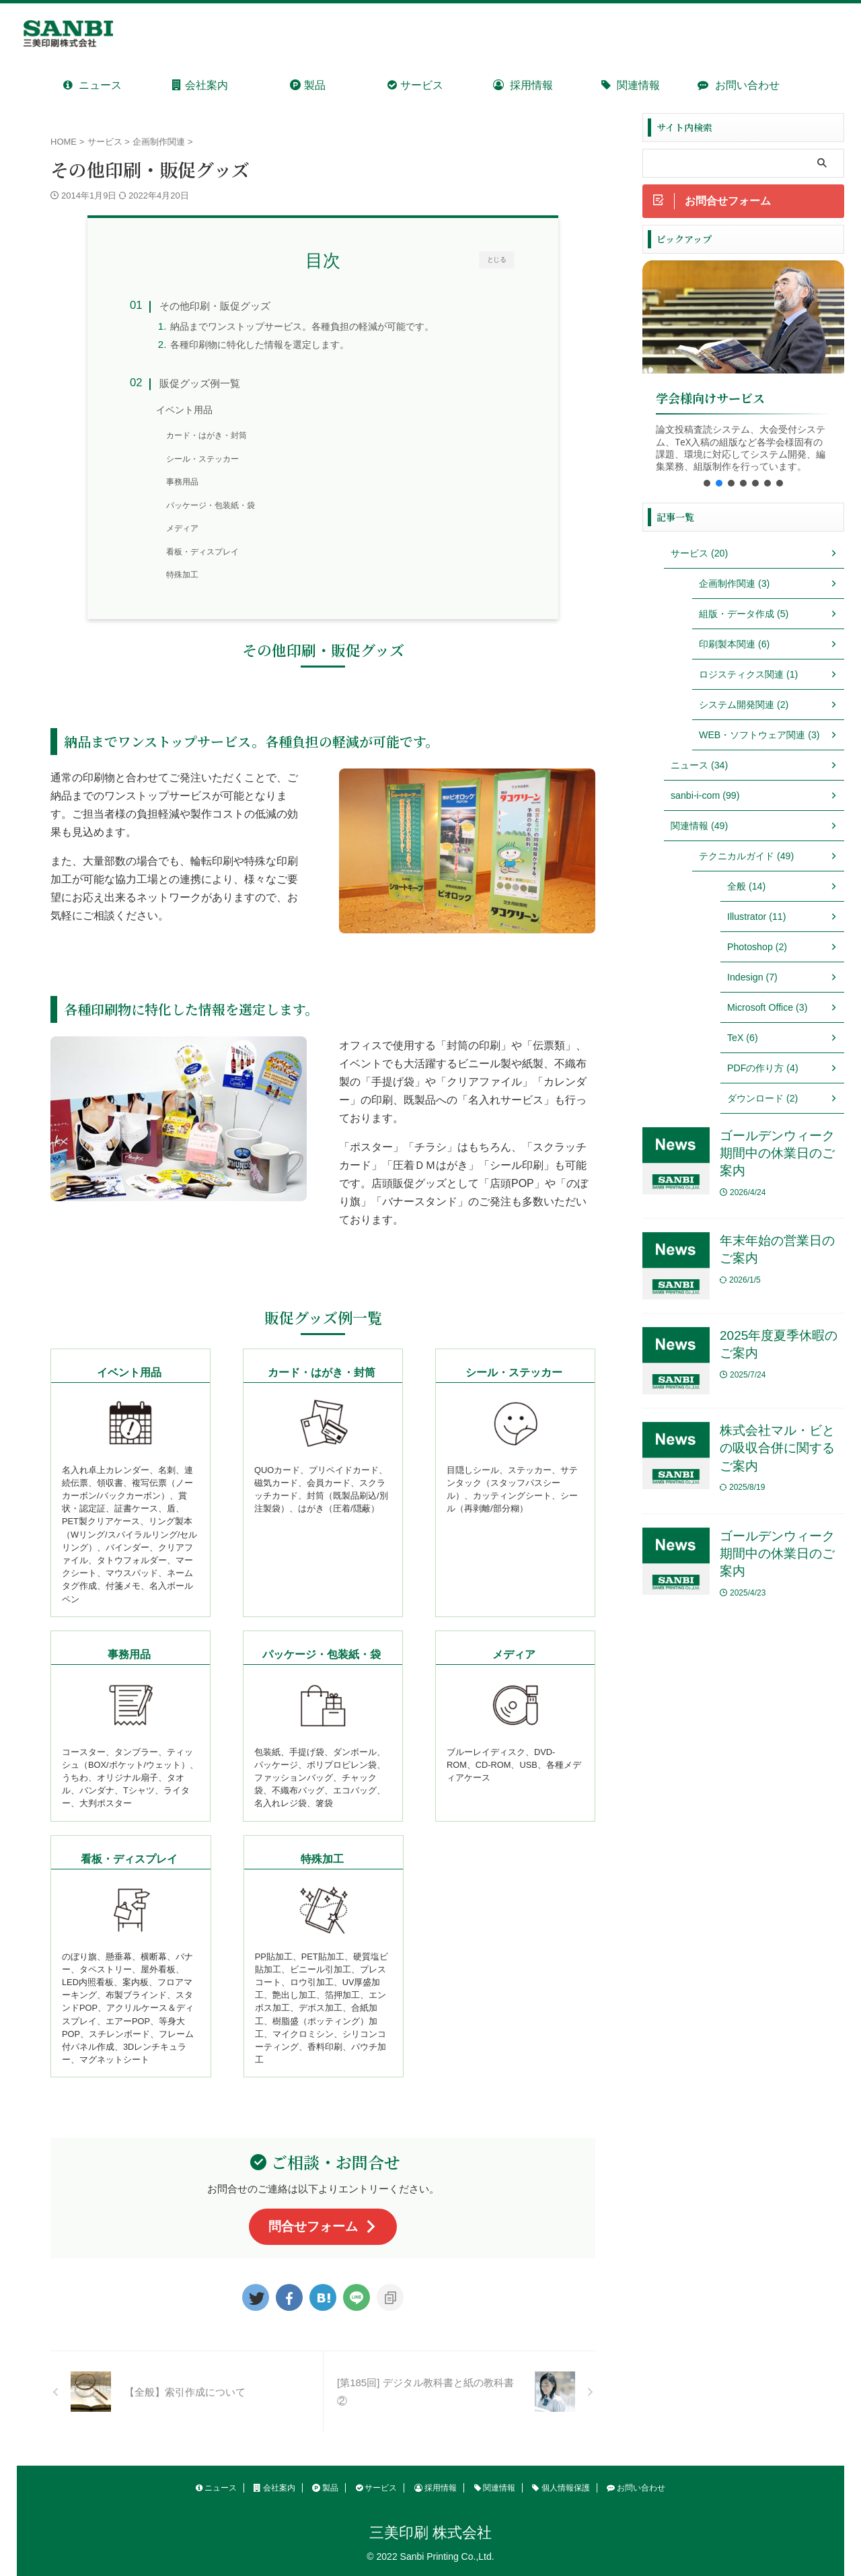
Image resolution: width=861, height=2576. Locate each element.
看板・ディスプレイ (202, 552)
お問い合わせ (738, 85)
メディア (182, 528)
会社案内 (199, 85)
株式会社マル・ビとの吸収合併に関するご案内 (777, 1449)
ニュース (92, 85)
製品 (307, 85)
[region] (743, 378)
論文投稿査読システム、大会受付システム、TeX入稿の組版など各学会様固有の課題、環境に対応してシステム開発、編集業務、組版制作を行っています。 (740, 447)
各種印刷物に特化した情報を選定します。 (259, 345)
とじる (497, 259)
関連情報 (630, 85)
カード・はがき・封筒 (206, 435)
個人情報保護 (560, 2488)
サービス (415, 85)
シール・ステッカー (202, 459)
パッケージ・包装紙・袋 (210, 505)
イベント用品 (184, 410)
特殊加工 (182, 574)
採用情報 (523, 85)
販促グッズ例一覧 (199, 383)
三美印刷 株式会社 (430, 2532)
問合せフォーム (322, 2226)
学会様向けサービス (710, 398)
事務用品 (182, 482)
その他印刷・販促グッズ (214, 306)
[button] (707, 483)
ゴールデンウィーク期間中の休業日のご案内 (777, 1153)
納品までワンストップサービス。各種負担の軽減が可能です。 (302, 327)
